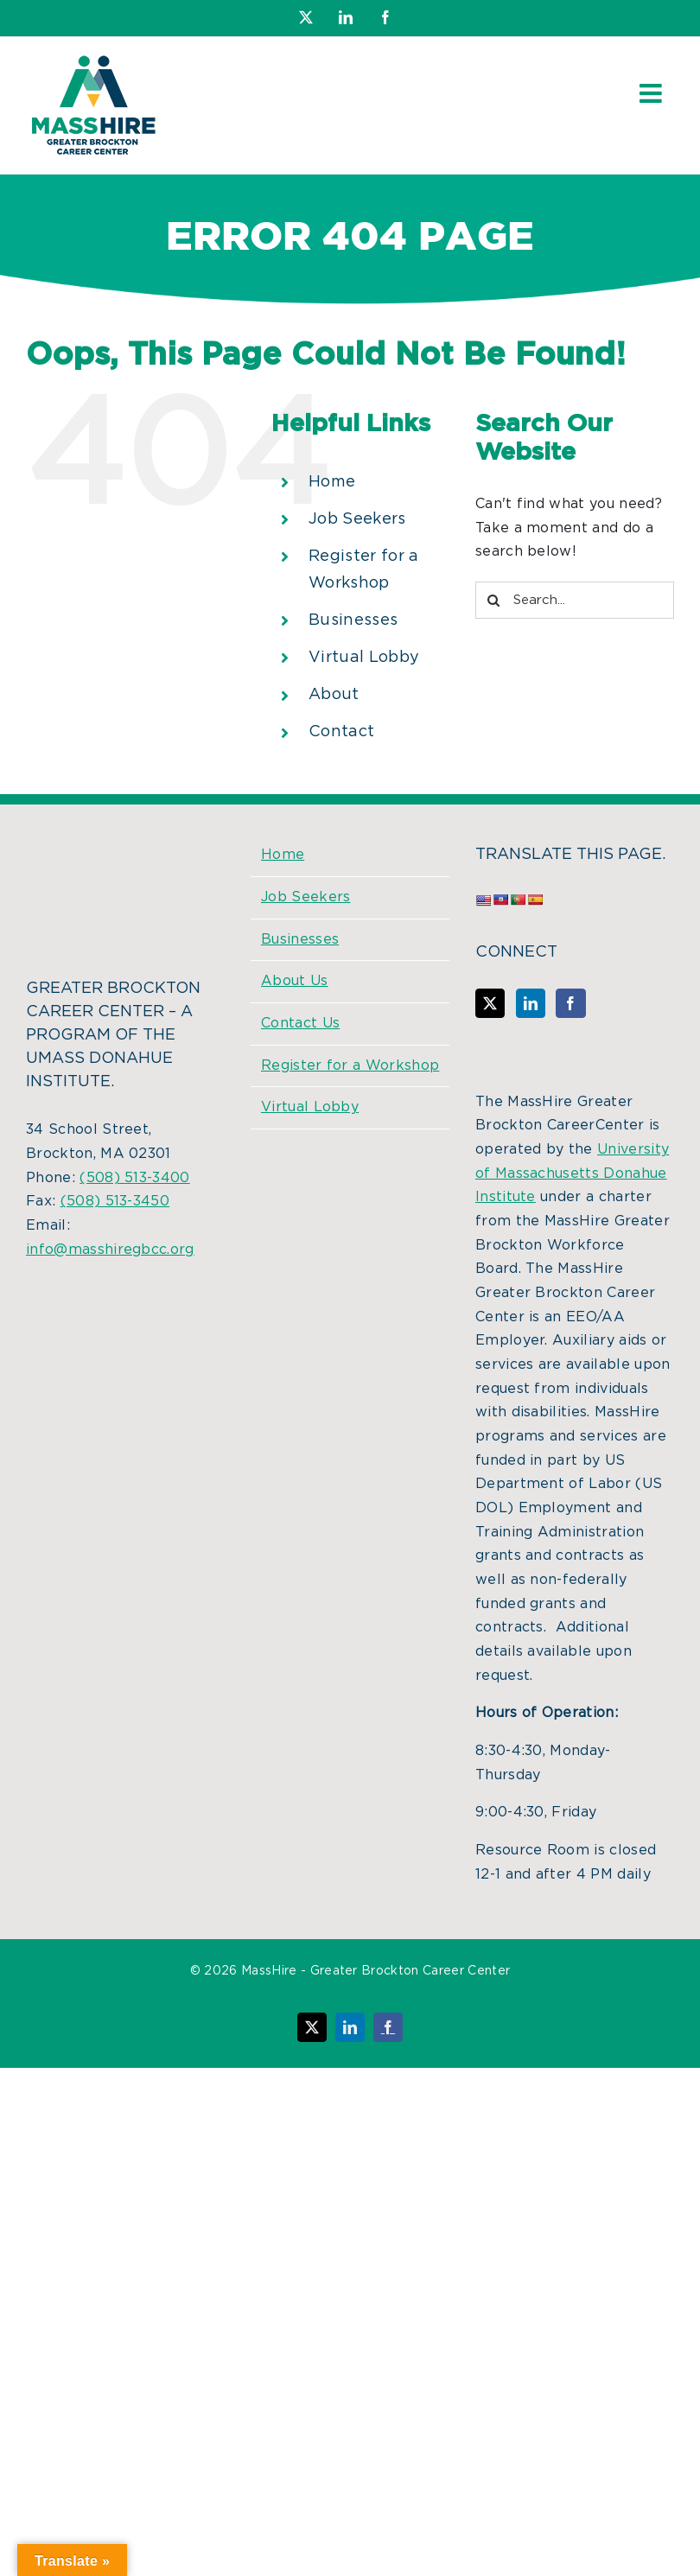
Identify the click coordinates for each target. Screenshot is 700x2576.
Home (332, 482)
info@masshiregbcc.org (110, 1249)
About (334, 695)
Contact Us (300, 1023)
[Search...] (574, 600)
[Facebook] (570, 1003)
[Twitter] (490, 1003)
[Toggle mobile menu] (652, 93)
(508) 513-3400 (134, 1178)
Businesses (353, 620)
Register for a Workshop (350, 1065)
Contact (341, 732)
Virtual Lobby (364, 657)
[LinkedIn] (530, 1003)
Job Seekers (357, 519)
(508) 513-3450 (114, 1201)
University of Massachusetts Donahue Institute (572, 1173)
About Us (294, 981)
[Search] (493, 600)
